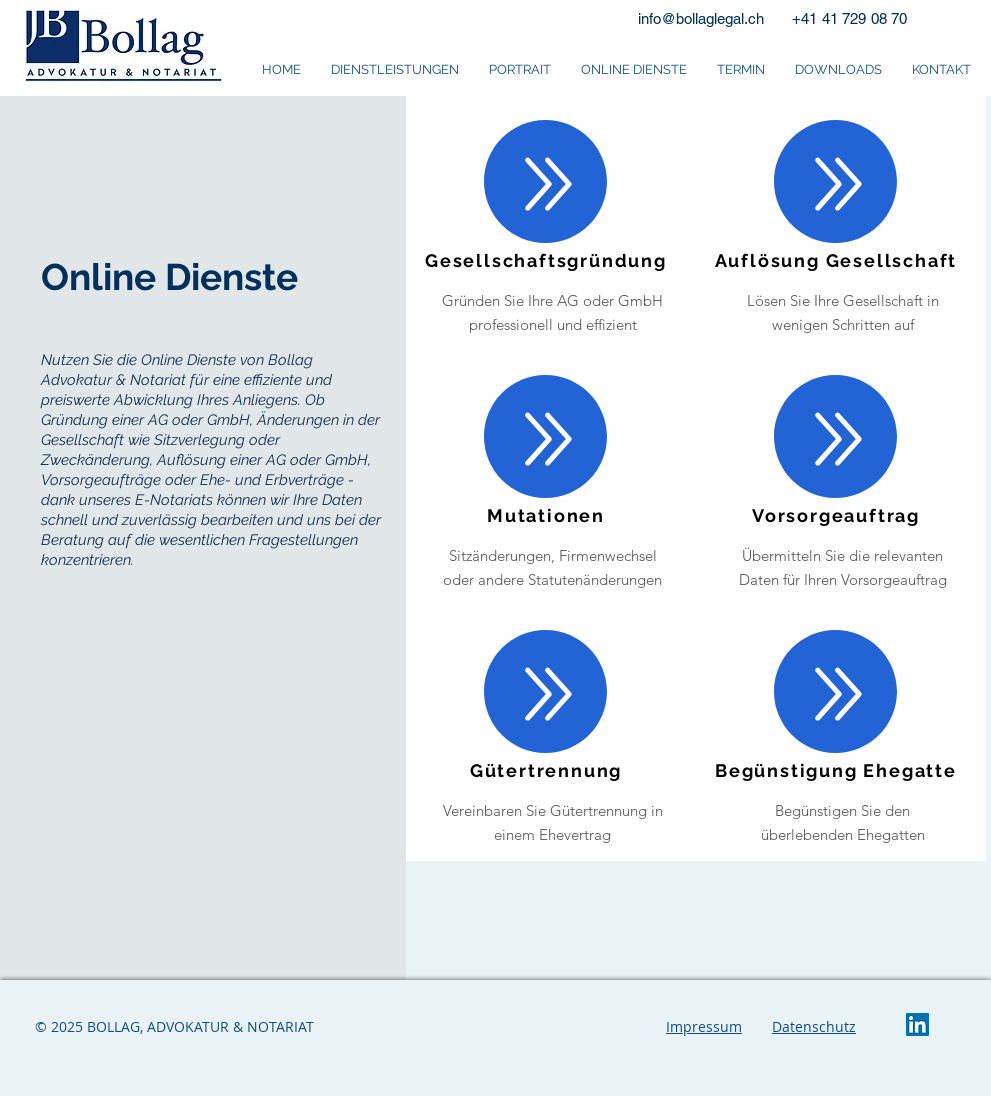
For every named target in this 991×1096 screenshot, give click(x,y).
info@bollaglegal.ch (701, 18)
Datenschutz (814, 1026)
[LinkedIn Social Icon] (917, 1024)
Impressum (704, 1026)
